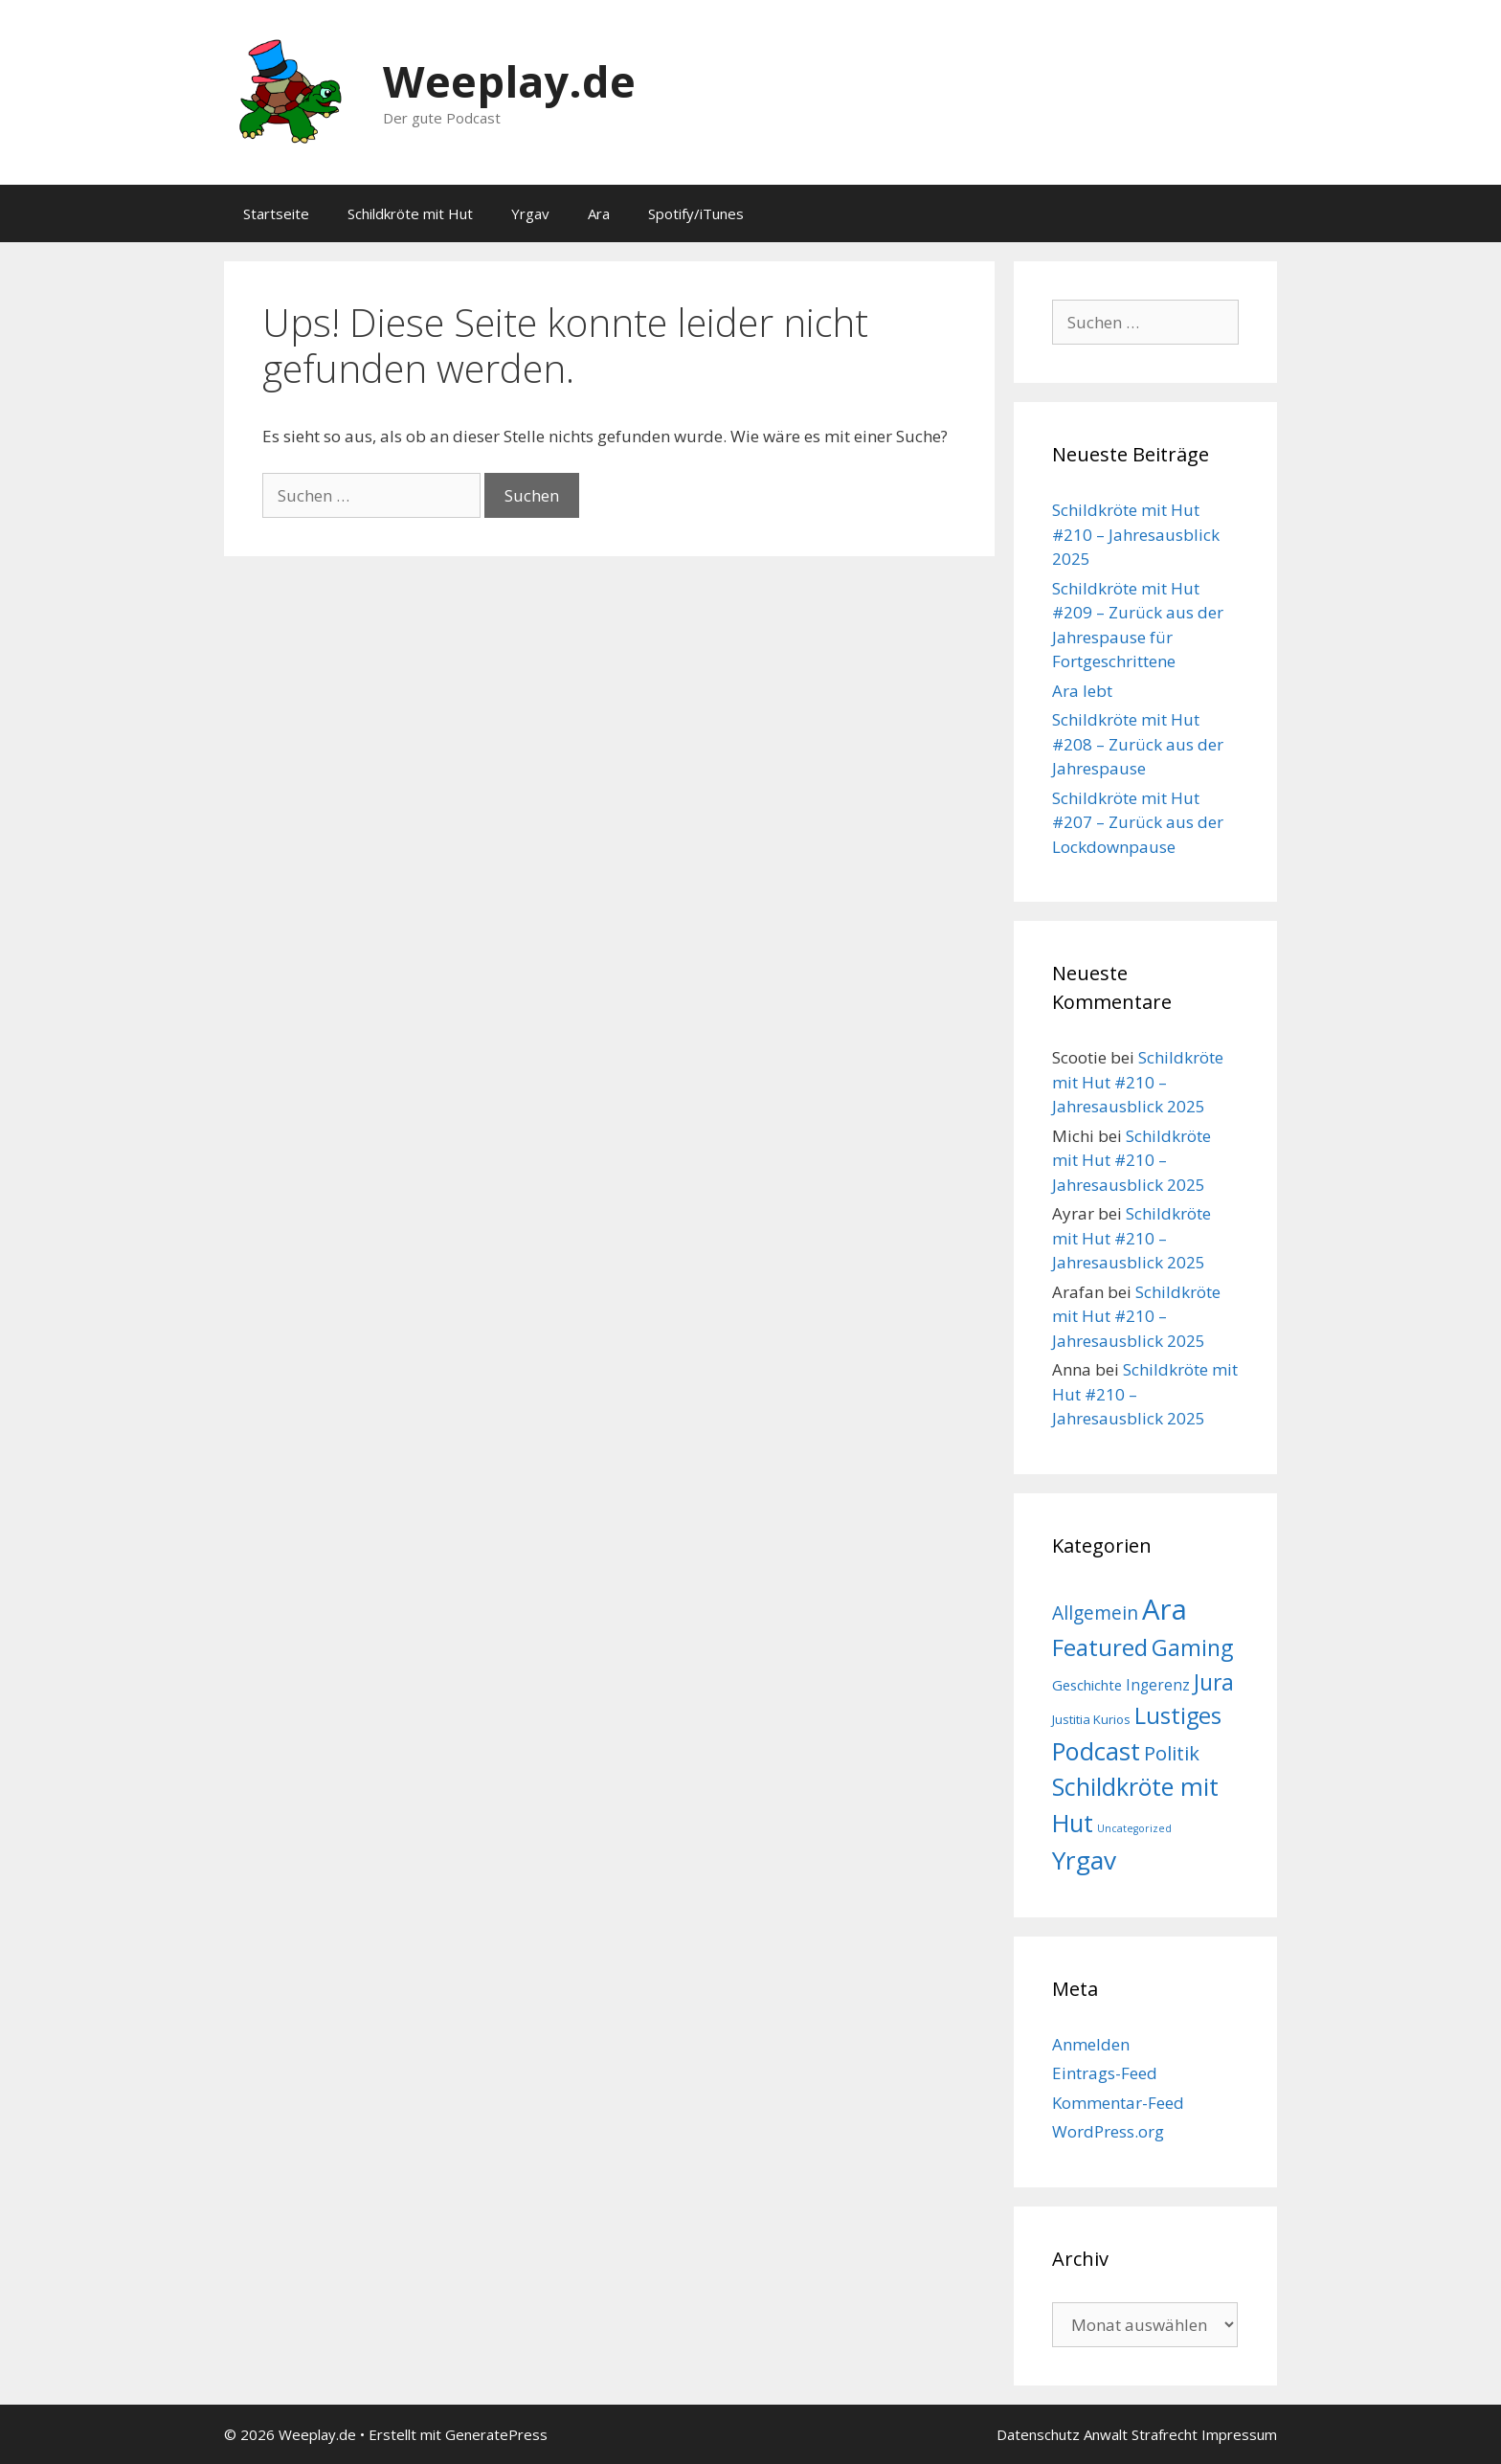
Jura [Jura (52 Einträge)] (1214, 1682)
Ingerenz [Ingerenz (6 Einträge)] (1158, 1685)
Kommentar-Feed (1118, 2103)
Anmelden (1091, 2044)
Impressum (1239, 2434)
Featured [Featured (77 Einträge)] (1100, 1647)
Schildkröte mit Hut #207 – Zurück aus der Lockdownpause (1137, 822)
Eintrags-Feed (1104, 2073)
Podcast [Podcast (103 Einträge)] (1096, 1751)
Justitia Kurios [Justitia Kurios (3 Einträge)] (1091, 1719)
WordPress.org (1108, 2131)
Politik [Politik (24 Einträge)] (1171, 1752)
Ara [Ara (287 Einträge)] (1164, 1609)
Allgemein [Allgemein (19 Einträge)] (1095, 1612)
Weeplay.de (509, 81)
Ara (599, 213)
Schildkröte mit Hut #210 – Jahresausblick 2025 (1136, 534)
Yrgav (530, 213)
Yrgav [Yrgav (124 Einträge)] (1084, 1860)
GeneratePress (496, 2434)
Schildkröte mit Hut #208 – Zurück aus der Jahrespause (1137, 743)
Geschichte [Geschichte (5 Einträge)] (1087, 1684)
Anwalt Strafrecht (1141, 2434)
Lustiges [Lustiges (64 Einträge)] (1177, 1715)
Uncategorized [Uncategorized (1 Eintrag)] (1134, 1828)
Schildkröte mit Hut (410, 213)
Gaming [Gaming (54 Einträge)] (1192, 1647)
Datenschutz (1038, 2434)
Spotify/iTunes (696, 213)
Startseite (276, 213)
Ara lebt (1082, 691)
